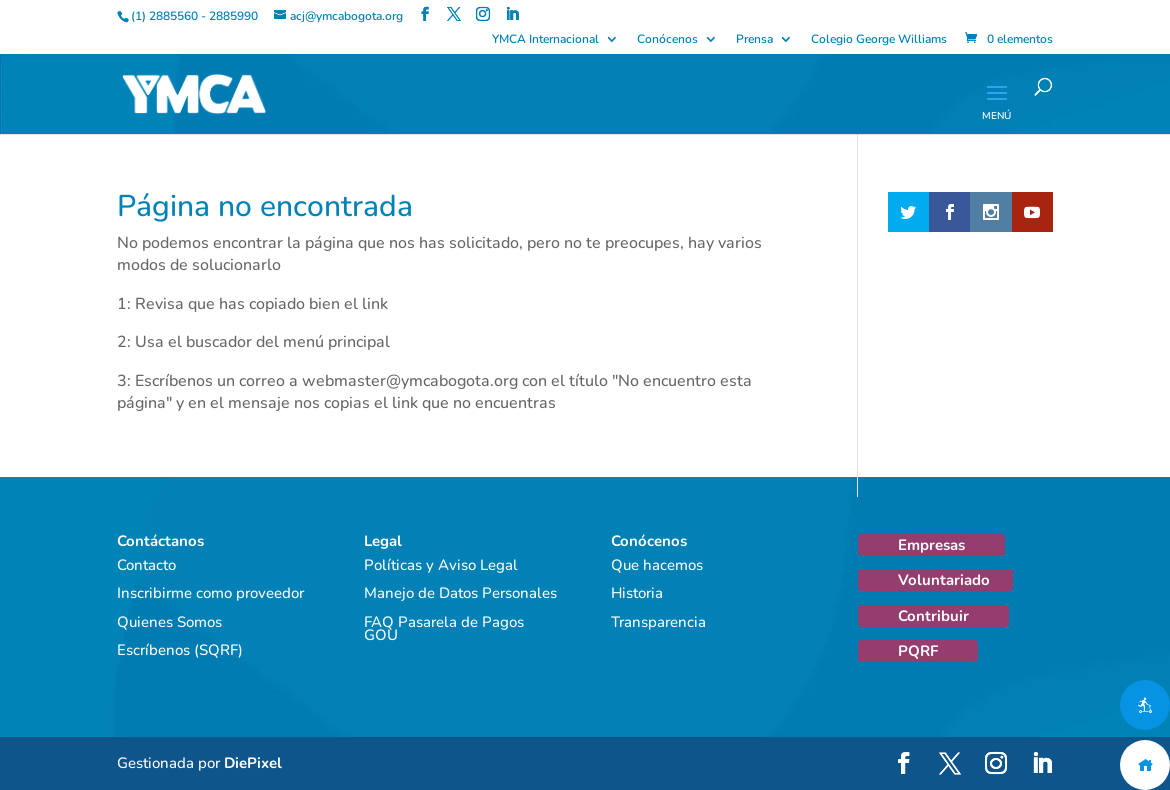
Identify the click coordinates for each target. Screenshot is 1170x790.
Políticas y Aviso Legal (441, 565)
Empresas (931, 545)
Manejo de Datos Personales (460, 593)
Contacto (146, 565)
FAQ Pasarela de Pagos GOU (444, 629)
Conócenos (667, 40)
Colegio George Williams (879, 40)
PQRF (918, 651)
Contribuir (933, 616)
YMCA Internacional (545, 40)
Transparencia (658, 622)
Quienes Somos (169, 622)
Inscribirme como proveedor (210, 593)
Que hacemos (657, 565)
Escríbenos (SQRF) (180, 650)
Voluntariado (944, 580)
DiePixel (253, 763)
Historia (637, 593)
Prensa (754, 40)
